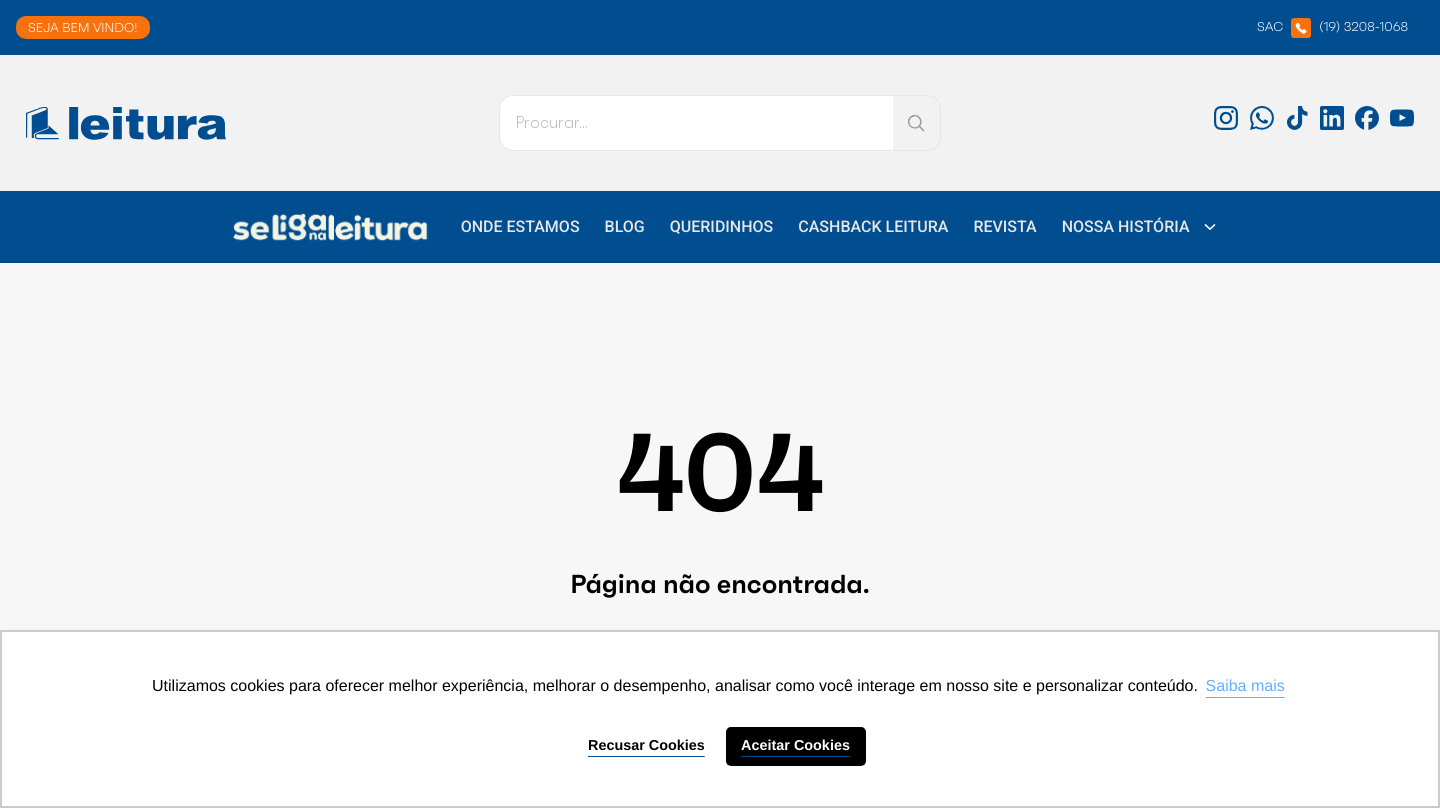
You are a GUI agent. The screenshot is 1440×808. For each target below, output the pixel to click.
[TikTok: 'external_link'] (1297, 125)
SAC (1332, 28)
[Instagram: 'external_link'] (1226, 125)
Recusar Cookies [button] (646, 746)
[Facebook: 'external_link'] (1367, 125)
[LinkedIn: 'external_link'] (1332, 125)
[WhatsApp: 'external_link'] (1262, 125)
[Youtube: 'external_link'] (1402, 125)
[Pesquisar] (696, 123)
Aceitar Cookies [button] (795, 746)
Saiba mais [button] (1245, 686)
